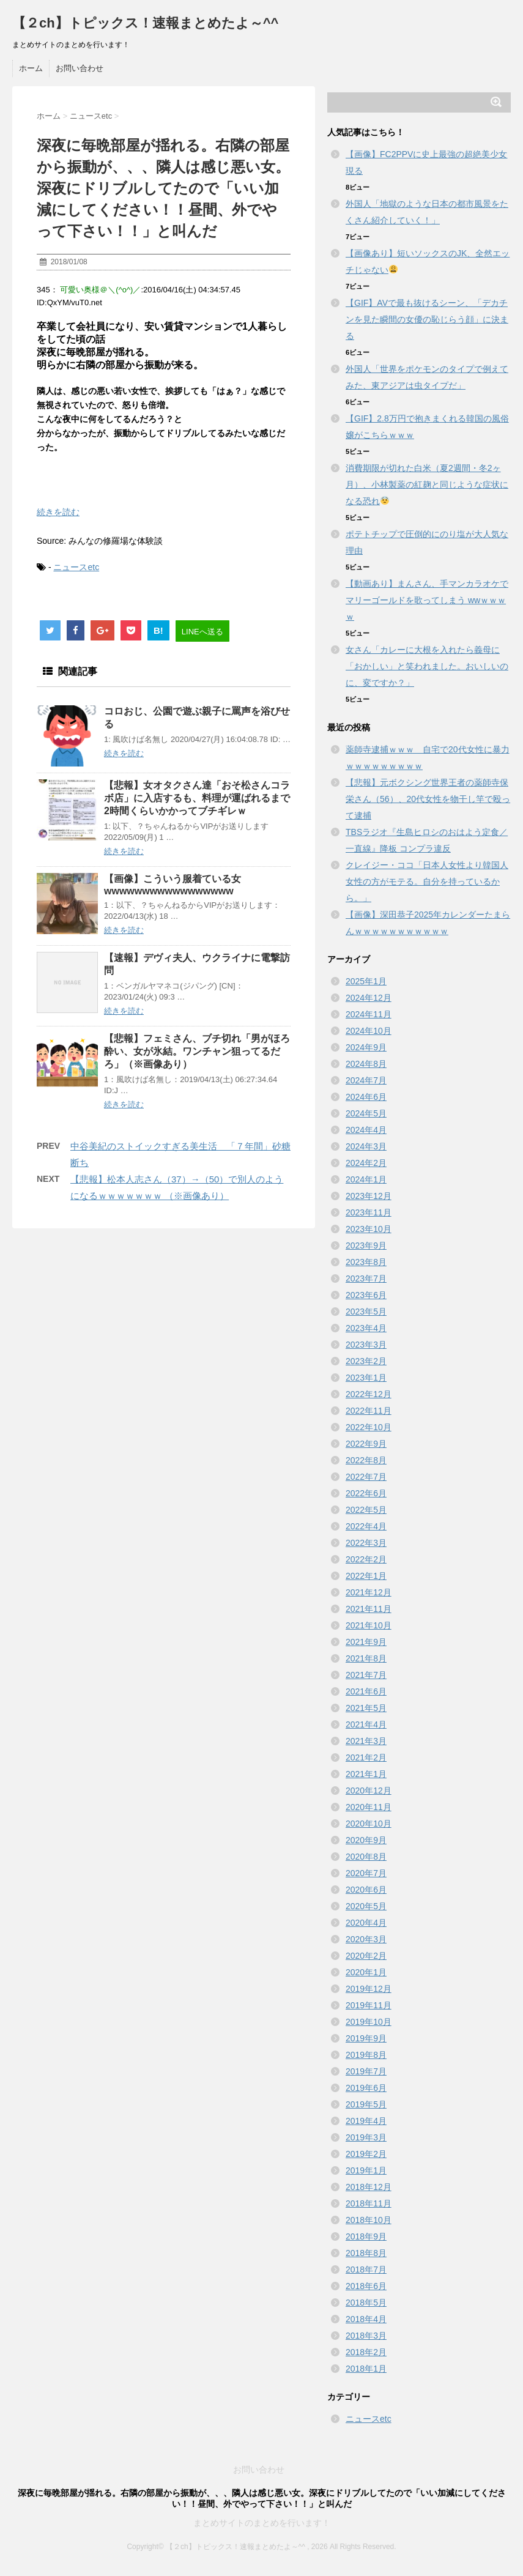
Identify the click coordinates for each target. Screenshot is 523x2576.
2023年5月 (366, 1311)
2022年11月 (368, 1411)
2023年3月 (366, 1344)
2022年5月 (366, 1510)
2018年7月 (366, 2269)
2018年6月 (366, 2286)
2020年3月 (366, 1939)
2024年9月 (366, 1047)
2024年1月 (366, 1179)
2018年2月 (366, 2352)
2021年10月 (368, 1625)
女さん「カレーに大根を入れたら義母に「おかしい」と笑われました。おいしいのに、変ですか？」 (427, 666)
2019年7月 (366, 2071)
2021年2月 (366, 1757)
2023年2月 (366, 1361)
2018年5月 (366, 2302)
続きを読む (58, 512)
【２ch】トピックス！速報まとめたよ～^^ (145, 23)
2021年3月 (366, 1741)
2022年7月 (366, 1477)
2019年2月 (366, 2154)
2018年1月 (366, 2369)
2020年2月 (366, 1956)
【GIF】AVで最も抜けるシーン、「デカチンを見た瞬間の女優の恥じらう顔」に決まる (427, 319)
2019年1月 (366, 2170)
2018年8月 (366, 2253)
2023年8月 (366, 1262)
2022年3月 (366, 1543)
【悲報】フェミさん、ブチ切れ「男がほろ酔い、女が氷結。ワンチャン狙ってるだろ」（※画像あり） (197, 1051)
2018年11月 (368, 2203)
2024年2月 (366, 1163)
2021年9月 (366, 1642)
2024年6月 (366, 1097)
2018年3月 (366, 2335)
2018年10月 (368, 2220)
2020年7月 (366, 1873)
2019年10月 (368, 2022)
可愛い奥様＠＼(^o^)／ (100, 289)
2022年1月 (366, 1576)
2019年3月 (366, 2137)
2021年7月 (366, 1675)
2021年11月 (368, 1609)
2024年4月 (366, 1130)
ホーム (31, 68)
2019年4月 (366, 2121)
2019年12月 (368, 1989)
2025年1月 (366, 981)
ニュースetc (76, 567)
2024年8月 (366, 1064)
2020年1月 (366, 1972)
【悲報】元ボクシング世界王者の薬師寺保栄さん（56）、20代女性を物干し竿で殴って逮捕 (428, 799)
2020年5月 (366, 1906)
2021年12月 (368, 1592)
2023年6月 (366, 1295)
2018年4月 (366, 2319)
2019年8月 (366, 2055)
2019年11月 (368, 2005)
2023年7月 (366, 1278)
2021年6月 (366, 1691)
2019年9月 (366, 2038)
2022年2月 (366, 1559)
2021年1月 (366, 1774)
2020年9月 (366, 1840)
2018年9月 (366, 2236)
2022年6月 (366, 1493)
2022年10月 (368, 1427)
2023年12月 (368, 1196)
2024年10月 (368, 1031)
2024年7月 (366, 1080)
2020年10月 (368, 1823)
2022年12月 (368, 1394)
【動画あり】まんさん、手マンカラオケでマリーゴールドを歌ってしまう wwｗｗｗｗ (427, 600)
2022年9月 (366, 1444)
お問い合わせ (79, 68)
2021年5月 (366, 1708)
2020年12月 (368, 1790)
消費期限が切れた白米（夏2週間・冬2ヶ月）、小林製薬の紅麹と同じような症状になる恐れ (427, 484)
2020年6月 (366, 1890)
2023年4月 (366, 1328)
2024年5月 (366, 1113)
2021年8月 (366, 1658)
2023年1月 (366, 1378)
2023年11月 (368, 1212)
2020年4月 (366, 1923)
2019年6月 (366, 2088)
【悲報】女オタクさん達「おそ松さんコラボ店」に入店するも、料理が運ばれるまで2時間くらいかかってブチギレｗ (197, 798)
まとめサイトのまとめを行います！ (261, 2523)
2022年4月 (366, 1526)
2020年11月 (368, 1807)
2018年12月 (368, 2187)
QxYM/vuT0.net (74, 302)
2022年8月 (366, 1460)
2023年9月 (366, 1245)
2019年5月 (366, 2104)
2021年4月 (366, 1724)
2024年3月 (366, 1146)
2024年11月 (368, 1014)
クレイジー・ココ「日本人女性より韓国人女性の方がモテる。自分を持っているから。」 (427, 881)
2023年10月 (368, 1229)
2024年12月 (368, 998)
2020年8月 (366, 1856)
